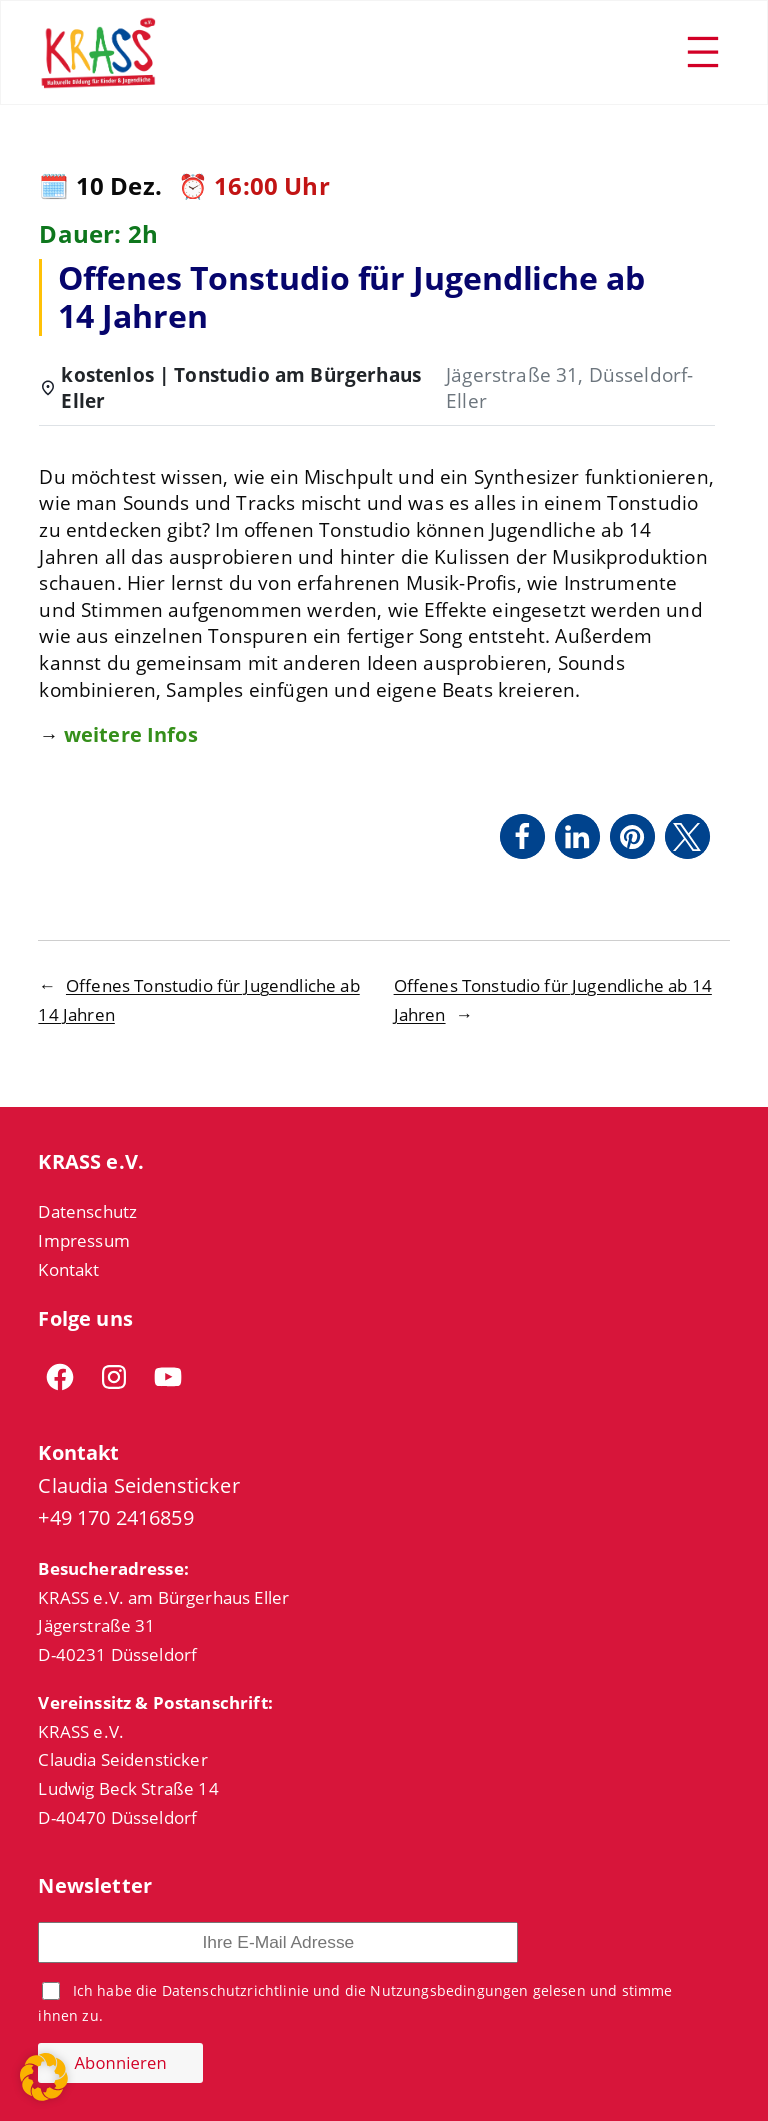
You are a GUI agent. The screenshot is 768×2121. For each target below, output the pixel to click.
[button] (522, 836)
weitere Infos (131, 734)
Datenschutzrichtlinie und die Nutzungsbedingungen (345, 1990)
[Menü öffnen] (703, 52)
